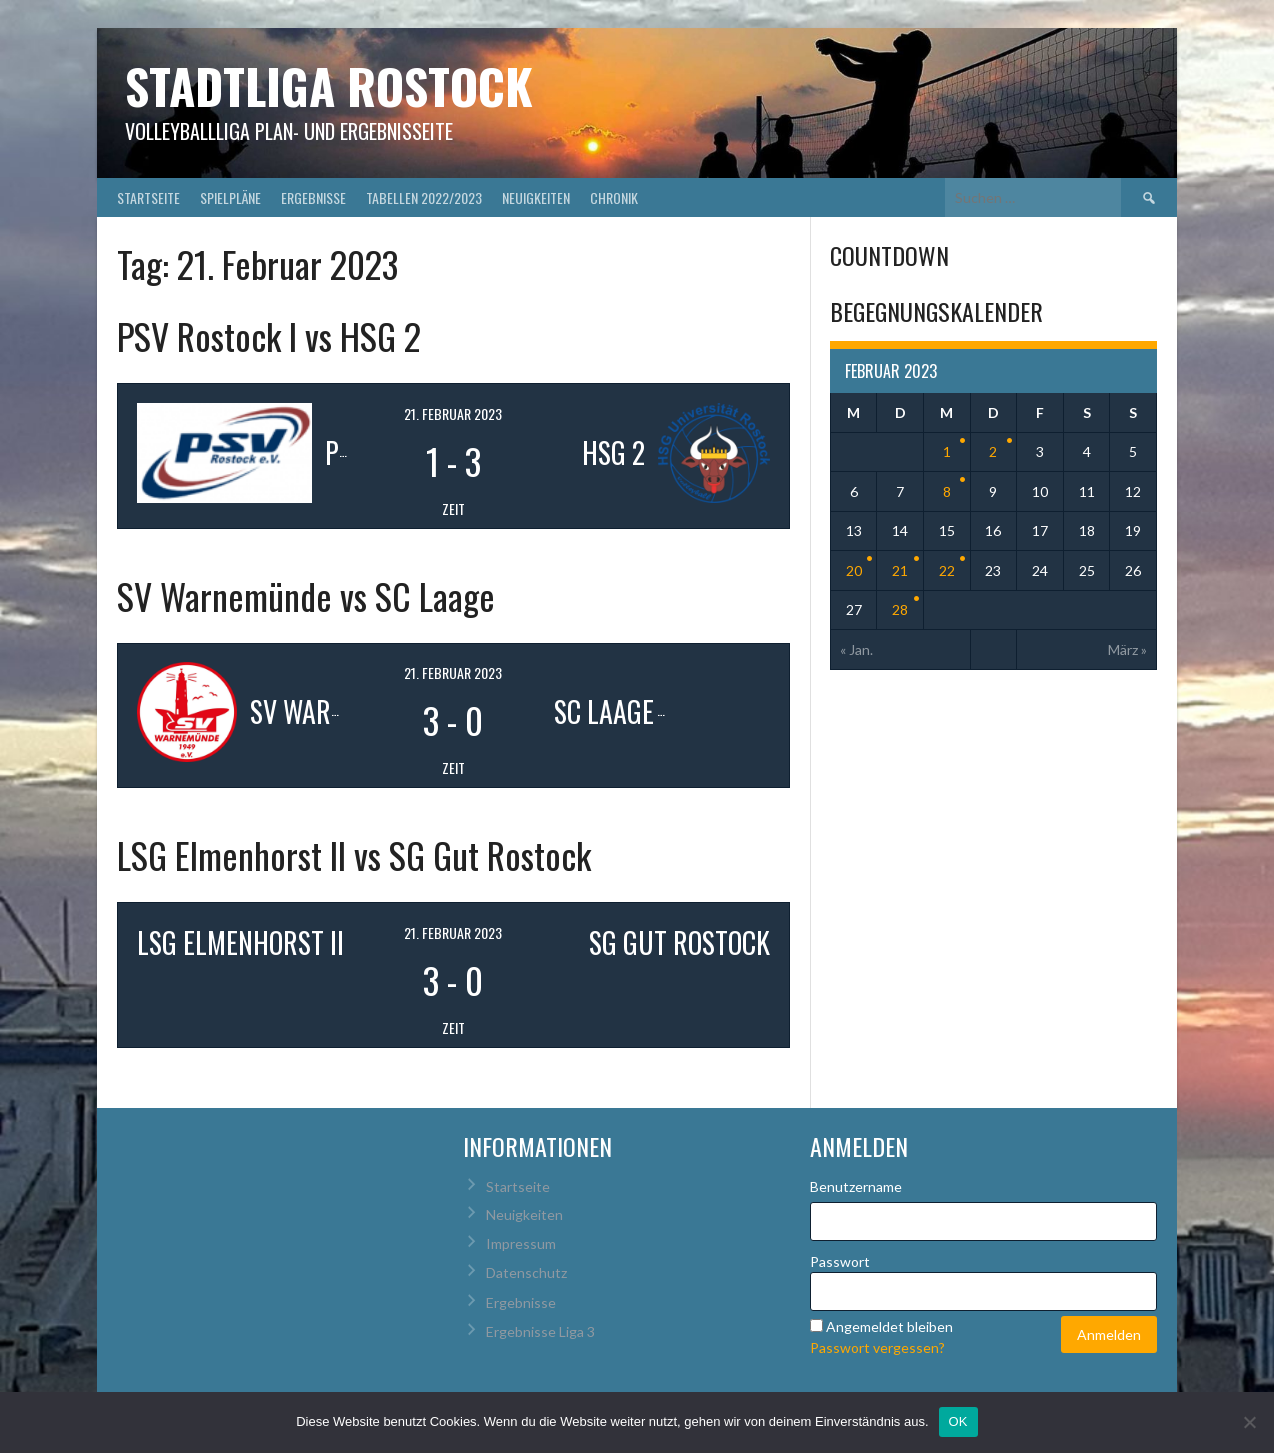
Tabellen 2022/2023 (424, 197)
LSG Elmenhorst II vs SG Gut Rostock (354, 854)
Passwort (840, 1261)
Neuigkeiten (536, 197)
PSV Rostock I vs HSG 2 (269, 335)
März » (1127, 649)
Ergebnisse (313, 197)
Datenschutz (526, 1272)
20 (854, 570)
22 (947, 570)
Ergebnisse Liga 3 (540, 1331)
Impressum (521, 1243)
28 (900, 609)
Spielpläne (230, 197)
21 (900, 570)
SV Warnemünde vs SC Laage (306, 595)
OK (958, 1421)
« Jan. (856, 649)
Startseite (148, 197)
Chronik (614, 197)
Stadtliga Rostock (329, 85)
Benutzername (856, 1186)
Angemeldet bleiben (889, 1326)
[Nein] (1249, 1422)
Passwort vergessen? (877, 1347)
